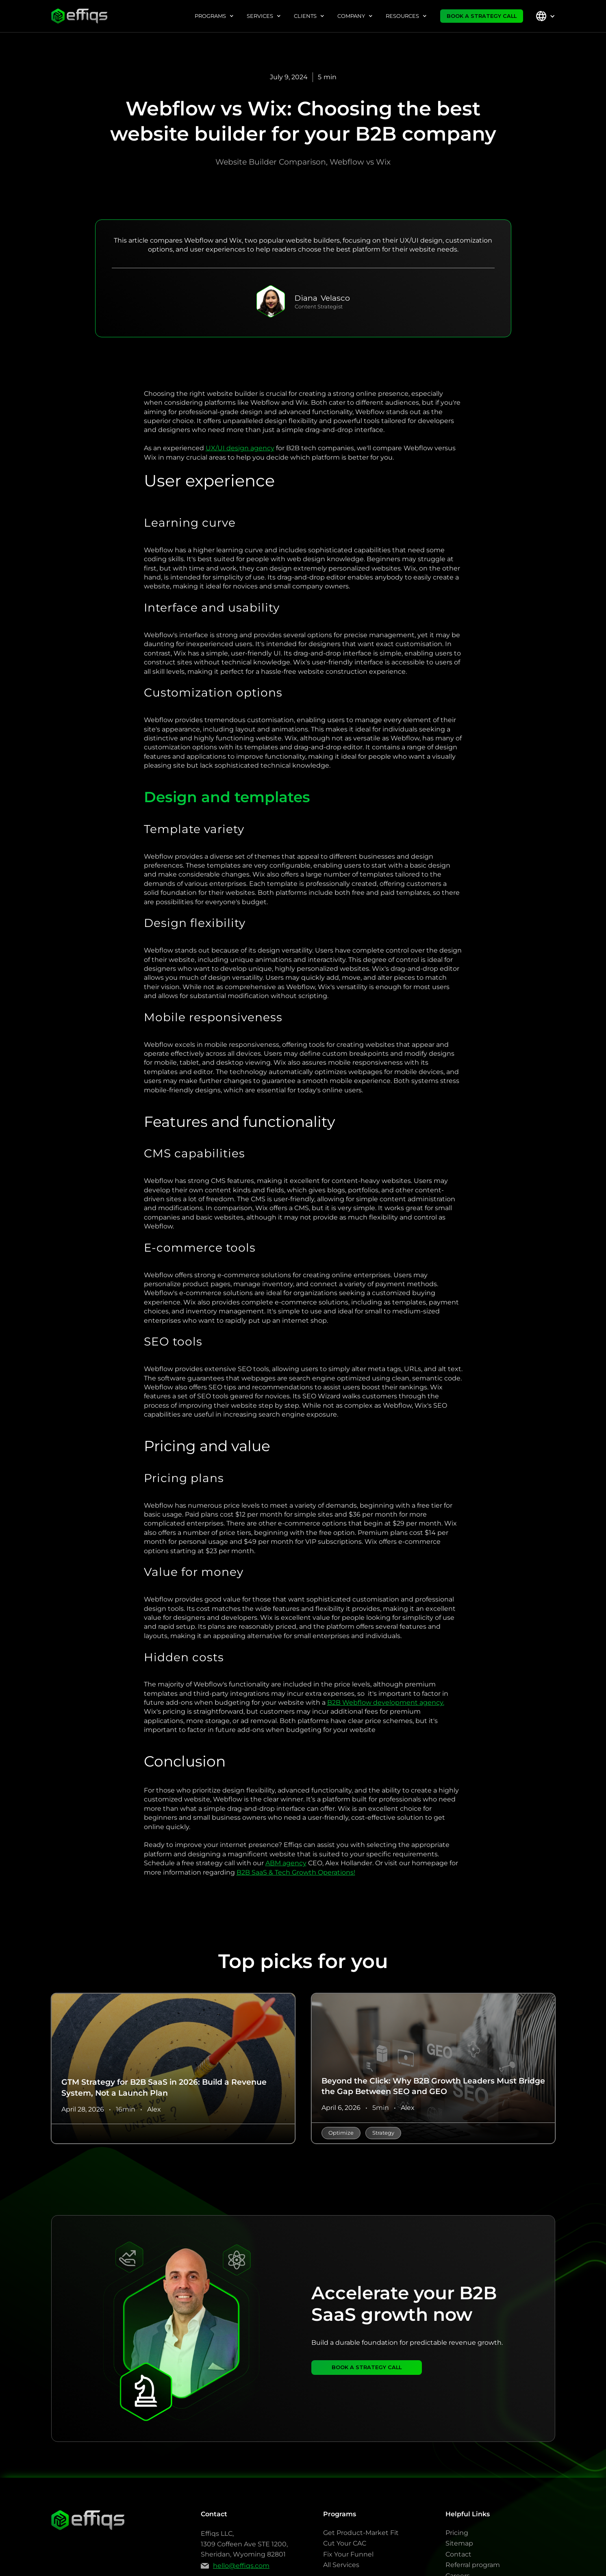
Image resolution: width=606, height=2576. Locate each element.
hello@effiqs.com (241, 2565)
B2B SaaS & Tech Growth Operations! (296, 1872)
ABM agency (285, 1863)
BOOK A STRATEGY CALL (482, 16)
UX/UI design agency (240, 448)
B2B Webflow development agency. (385, 1702)
